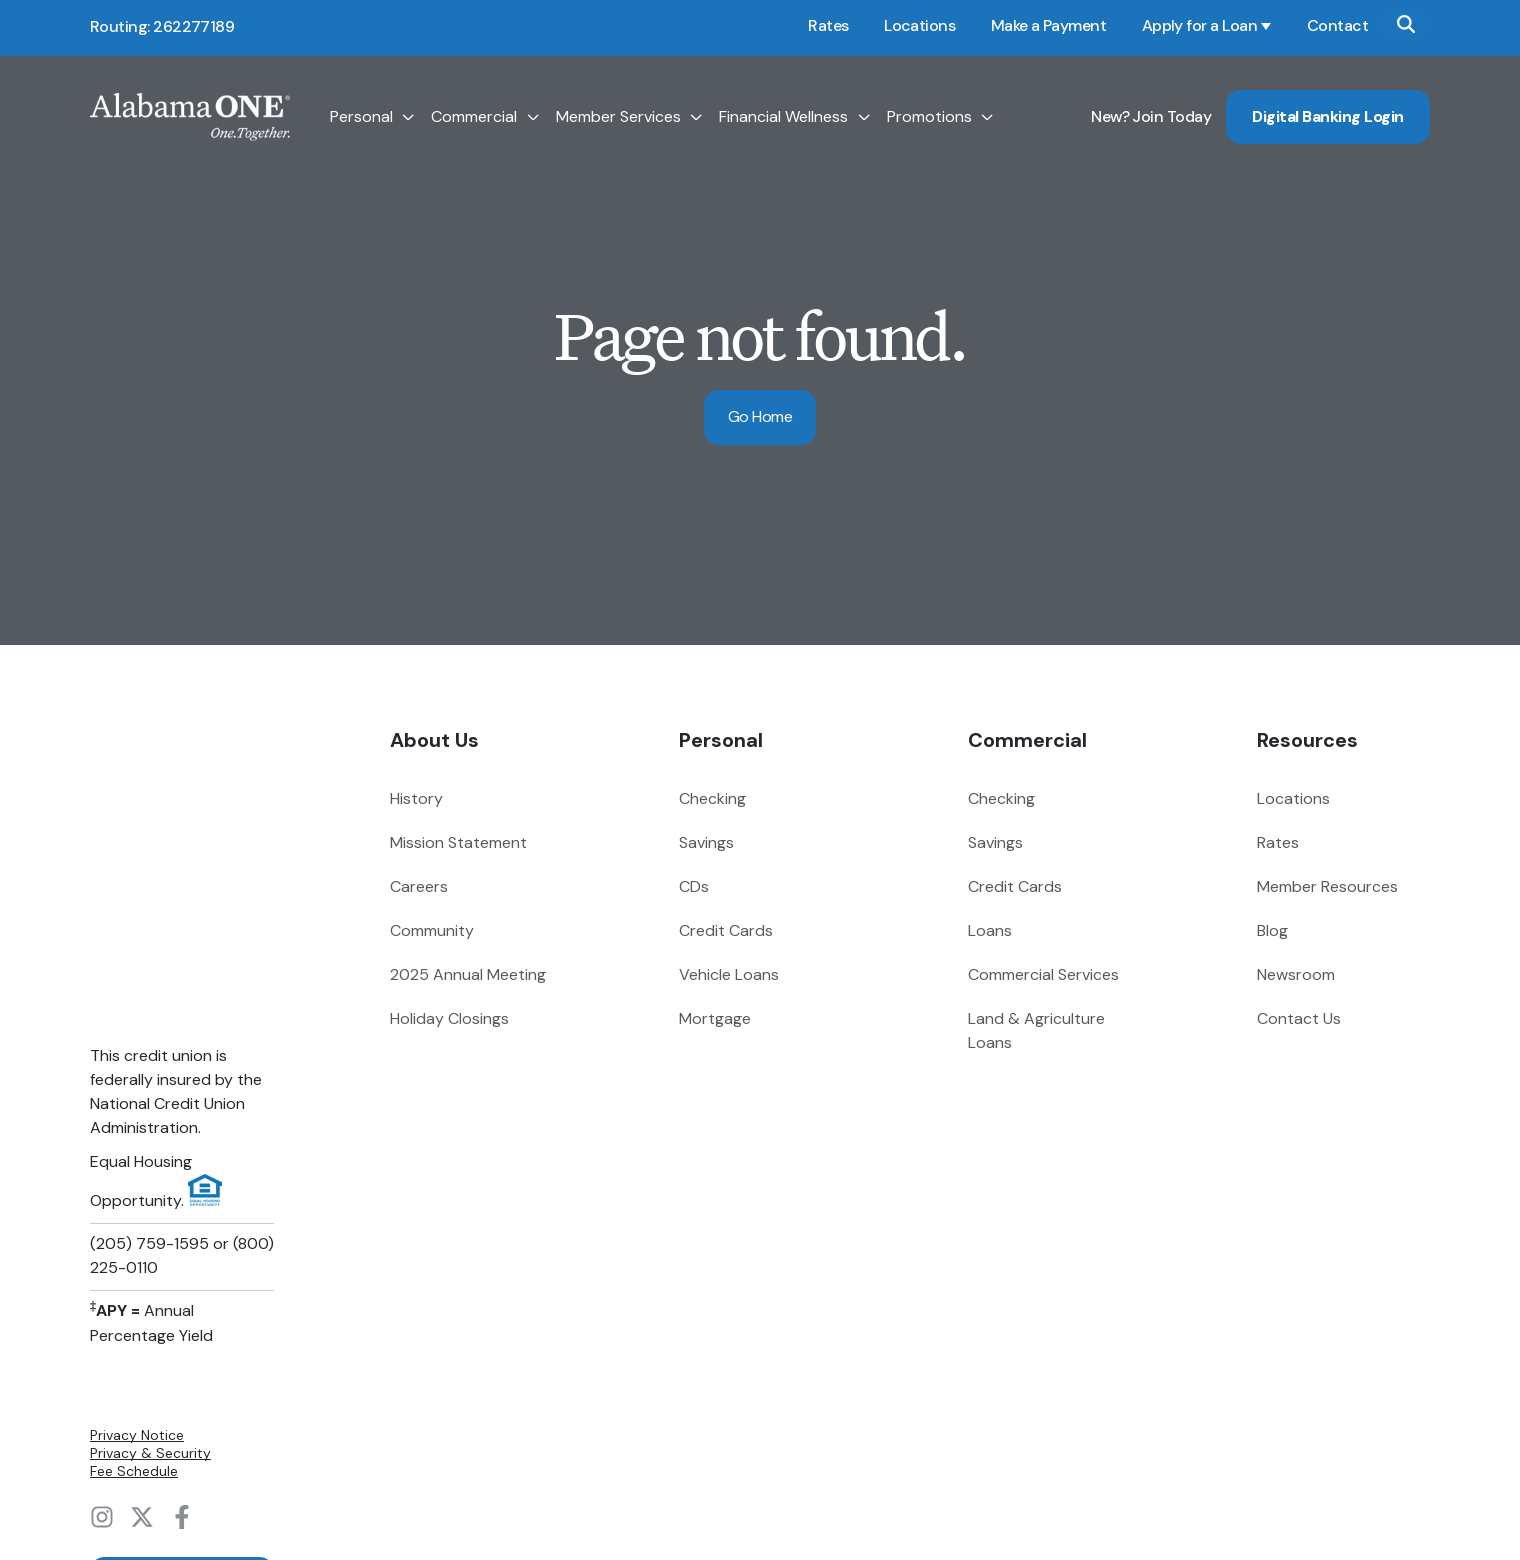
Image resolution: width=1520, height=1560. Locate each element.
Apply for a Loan (1199, 25)
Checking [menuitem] (712, 798)
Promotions (929, 117)
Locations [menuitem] (1293, 798)
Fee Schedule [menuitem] (134, 1242)
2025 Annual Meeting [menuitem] (468, 974)
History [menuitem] (416, 798)
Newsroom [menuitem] (1296, 974)
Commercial (474, 117)
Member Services (618, 117)
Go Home (760, 416)
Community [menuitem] (432, 930)
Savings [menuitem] (706, 842)
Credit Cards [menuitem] (726, 930)
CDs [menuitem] (694, 886)
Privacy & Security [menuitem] (150, 1224)
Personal (361, 117)
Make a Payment (1048, 25)
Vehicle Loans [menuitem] (729, 974)
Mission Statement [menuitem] (458, 842)
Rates (828, 25)
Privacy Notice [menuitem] (137, 1206)
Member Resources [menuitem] (1327, 886)
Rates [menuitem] (1278, 842)
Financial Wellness (783, 117)
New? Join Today (1151, 116)
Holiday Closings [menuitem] (449, 1018)
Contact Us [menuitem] (1299, 1018)
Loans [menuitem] (990, 930)
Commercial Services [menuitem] (1043, 974)
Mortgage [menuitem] (715, 1018)
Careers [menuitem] (419, 886)
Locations (919, 25)
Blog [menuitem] (1272, 930)
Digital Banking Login (1328, 116)
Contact (1337, 25)
